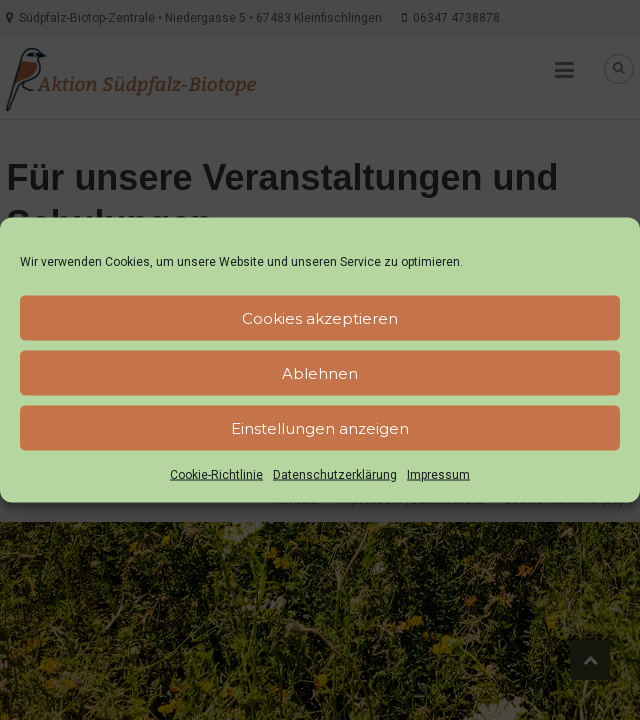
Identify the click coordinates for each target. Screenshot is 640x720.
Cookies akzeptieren (320, 317)
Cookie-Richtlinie (216, 475)
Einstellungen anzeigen (320, 427)
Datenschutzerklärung (335, 475)
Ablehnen (320, 372)
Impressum (438, 475)
